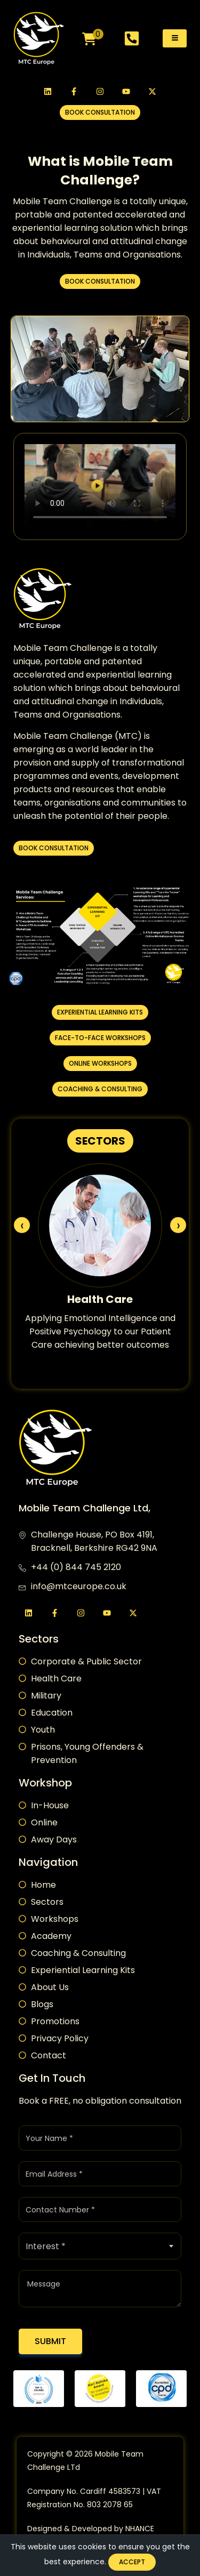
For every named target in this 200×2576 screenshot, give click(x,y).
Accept (132, 2561)
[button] (100, 112)
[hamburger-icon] (175, 38)
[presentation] (22, 1225)
